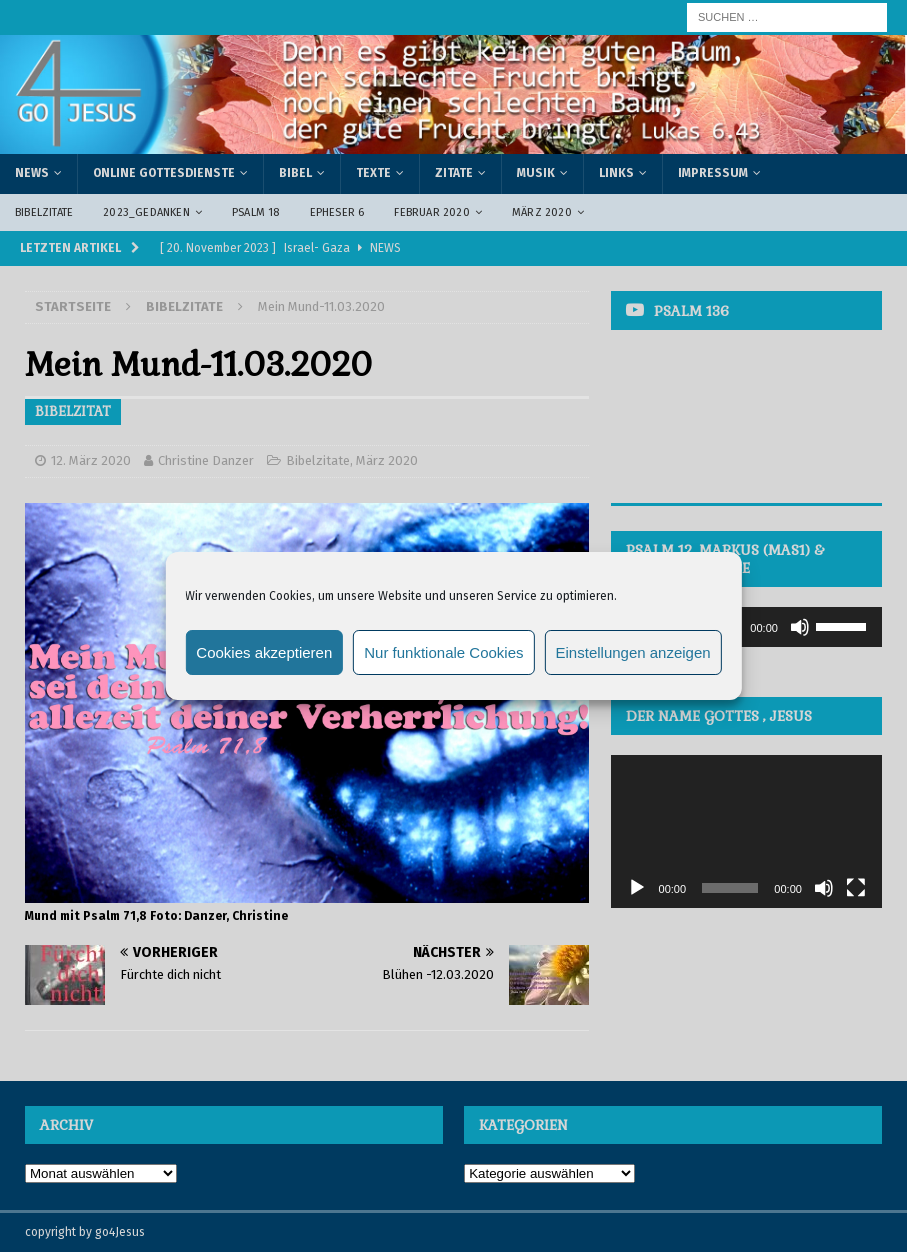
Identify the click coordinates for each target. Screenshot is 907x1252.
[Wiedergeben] (637, 888)
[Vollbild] (856, 888)
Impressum (713, 173)
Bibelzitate (44, 212)
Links (616, 173)
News (32, 173)
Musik (536, 173)
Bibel (295, 173)
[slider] (844, 625)
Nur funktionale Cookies (443, 652)
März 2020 (542, 212)
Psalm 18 (256, 212)
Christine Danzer (206, 460)
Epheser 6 (337, 212)
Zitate (454, 173)
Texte (373, 173)
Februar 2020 (431, 212)
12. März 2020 (91, 460)
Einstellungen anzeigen (633, 652)
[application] (746, 627)
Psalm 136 (691, 311)
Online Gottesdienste (164, 173)
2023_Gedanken (146, 212)
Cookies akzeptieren (264, 652)
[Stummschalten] (800, 627)
